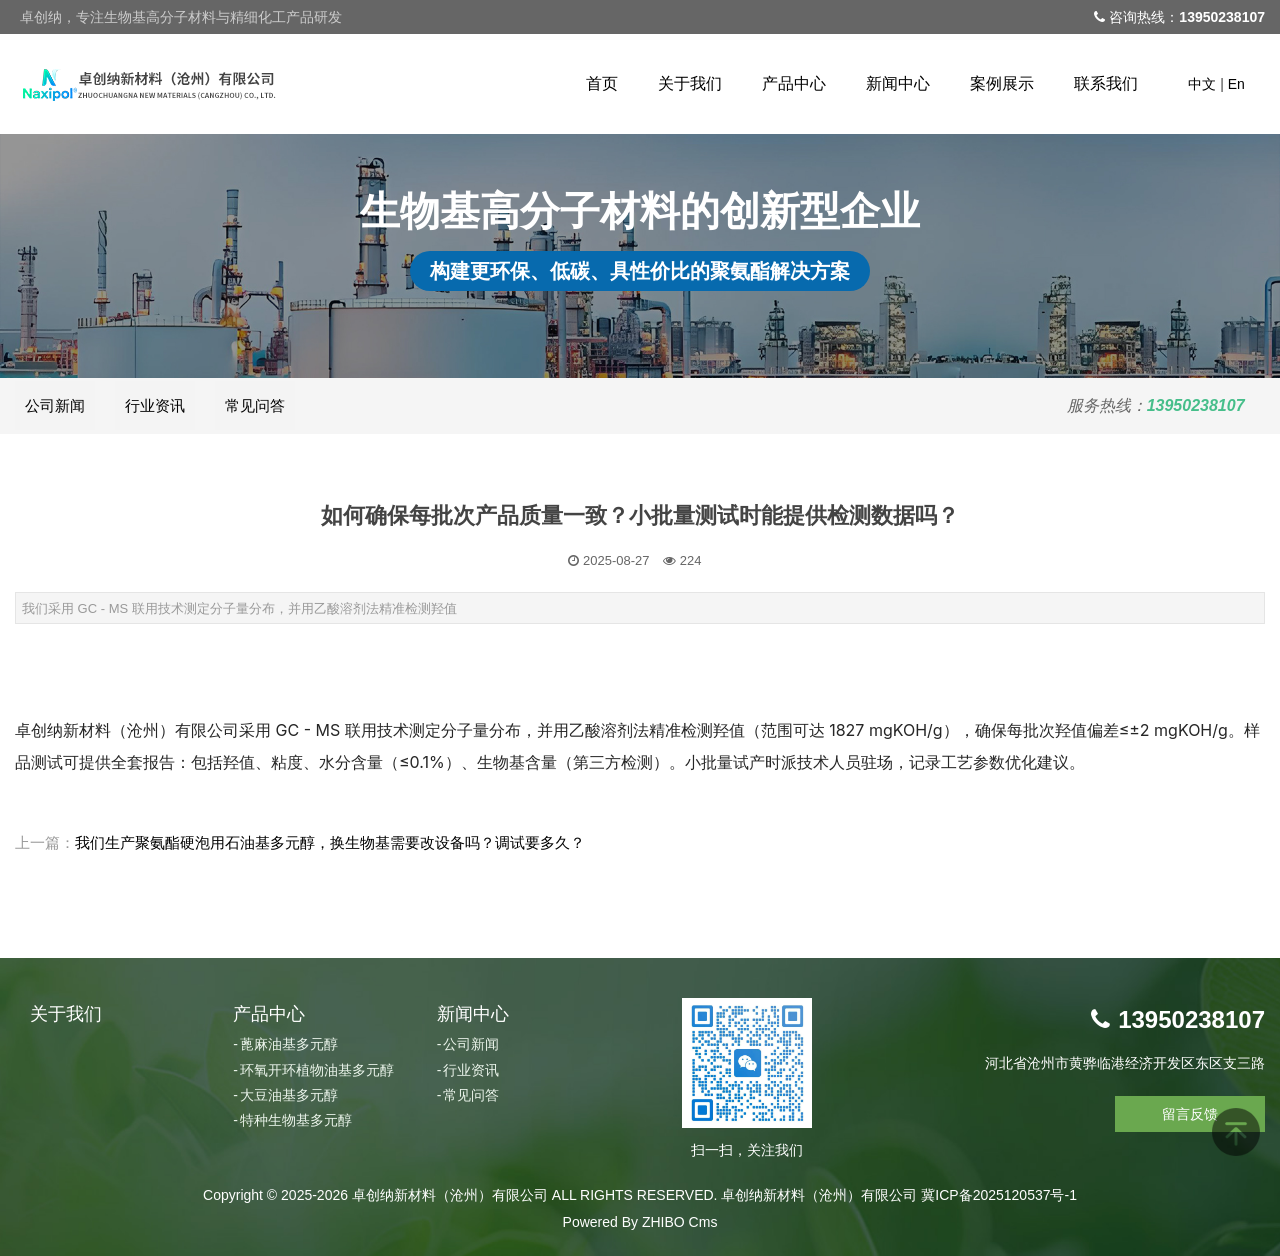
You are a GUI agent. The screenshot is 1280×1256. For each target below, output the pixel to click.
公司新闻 (55, 405)
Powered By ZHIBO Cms (640, 1222)
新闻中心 (898, 83)
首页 (602, 83)
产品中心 (794, 83)
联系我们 (1106, 83)
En (1236, 84)
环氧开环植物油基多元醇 (317, 1070)
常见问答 (255, 405)
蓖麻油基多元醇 (289, 1044)
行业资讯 (155, 405)
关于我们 (690, 83)
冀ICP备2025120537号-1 (999, 1195)
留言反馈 (1190, 1114)
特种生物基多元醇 (296, 1120)
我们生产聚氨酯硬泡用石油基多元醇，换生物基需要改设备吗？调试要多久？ (330, 842)
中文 (1202, 84)
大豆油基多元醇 (289, 1095)
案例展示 (1002, 83)
